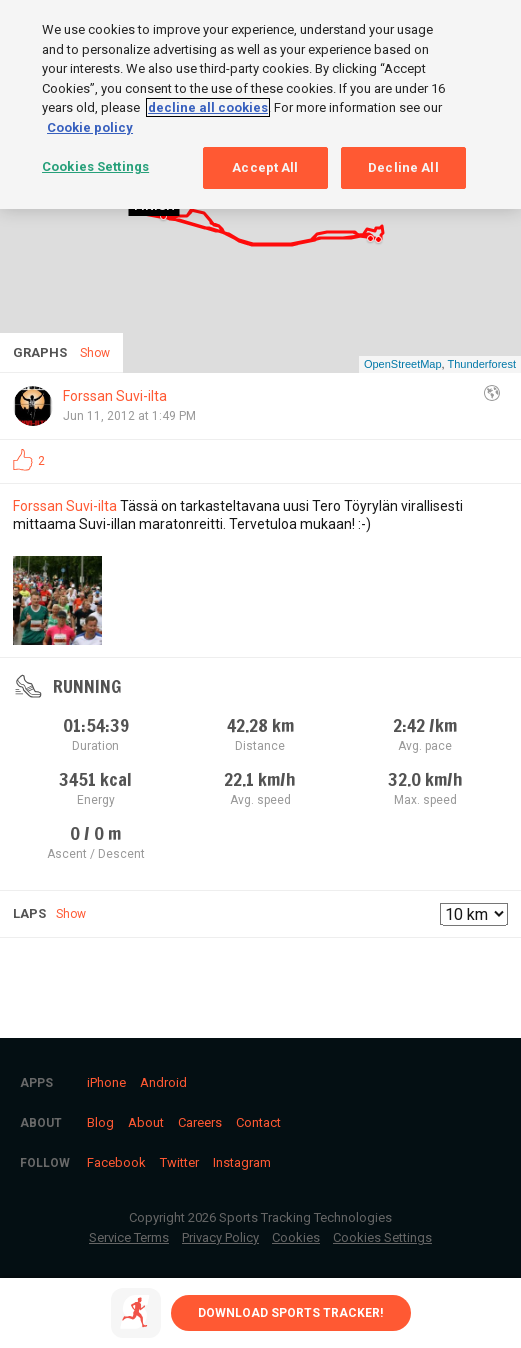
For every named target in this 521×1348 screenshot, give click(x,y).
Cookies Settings (382, 1237)
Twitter (179, 1162)
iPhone (106, 1082)
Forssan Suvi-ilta (115, 396)
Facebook (116, 1162)
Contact (258, 1122)
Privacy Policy (220, 1237)
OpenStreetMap (403, 364)
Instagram (242, 1162)
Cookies (296, 1237)
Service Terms (129, 1237)
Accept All (265, 166)
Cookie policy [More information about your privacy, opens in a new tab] (90, 126)
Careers (200, 1122)
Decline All (403, 166)
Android (163, 1082)
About (146, 1122)
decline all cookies (208, 106)
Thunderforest (482, 364)
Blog (100, 1122)
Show (71, 914)
